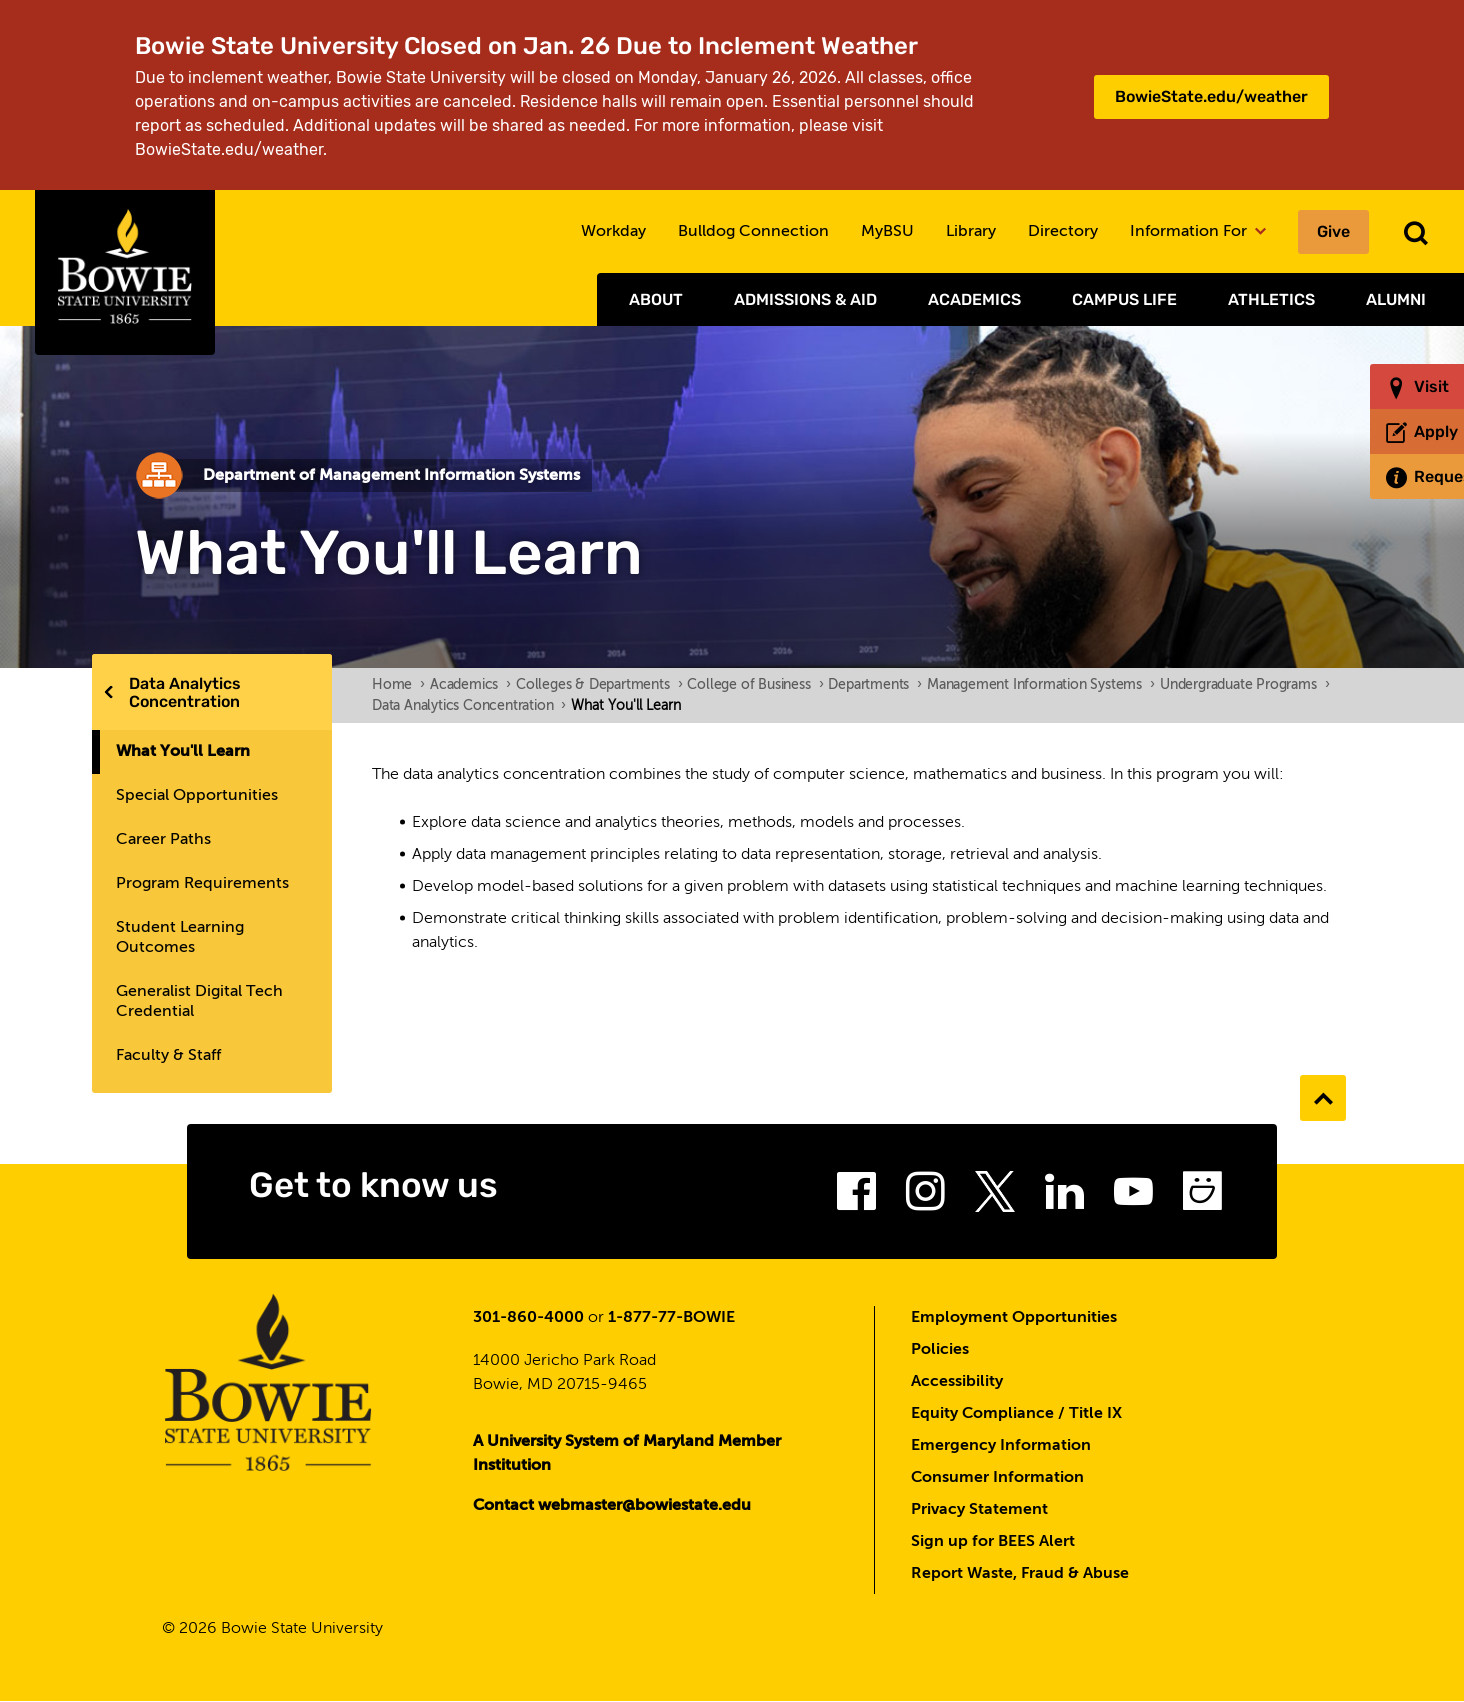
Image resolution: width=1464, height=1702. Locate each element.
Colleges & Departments (599, 685)
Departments (875, 685)
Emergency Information (1001, 1446)
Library (971, 232)
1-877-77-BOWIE (671, 1318)
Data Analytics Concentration (185, 692)
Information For (1198, 232)
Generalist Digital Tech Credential (199, 1002)
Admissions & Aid (805, 299)
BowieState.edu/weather (1211, 96)
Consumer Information (997, 1478)
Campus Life (1124, 299)
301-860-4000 (528, 1318)
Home (398, 685)
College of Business (755, 685)
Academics (974, 299)
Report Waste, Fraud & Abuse (1020, 1574)
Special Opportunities (197, 796)
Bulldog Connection (753, 232)
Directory (1063, 232)
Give (1333, 231)
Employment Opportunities (1014, 1318)
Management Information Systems (1041, 685)
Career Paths (163, 840)
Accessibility (957, 1382)
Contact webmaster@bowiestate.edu (612, 1506)
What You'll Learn (183, 752)
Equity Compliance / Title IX (1016, 1414)
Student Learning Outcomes (180, 938)
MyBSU (887, 232)
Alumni (1396, 299)
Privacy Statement (979, 1510)
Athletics (1271, 299)
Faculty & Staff (168, 1056)
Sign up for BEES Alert (993, 1542)
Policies (940, 1350)
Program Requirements (202, 884)
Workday (613, 232)
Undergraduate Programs (1244, 685)
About (656, 299)
